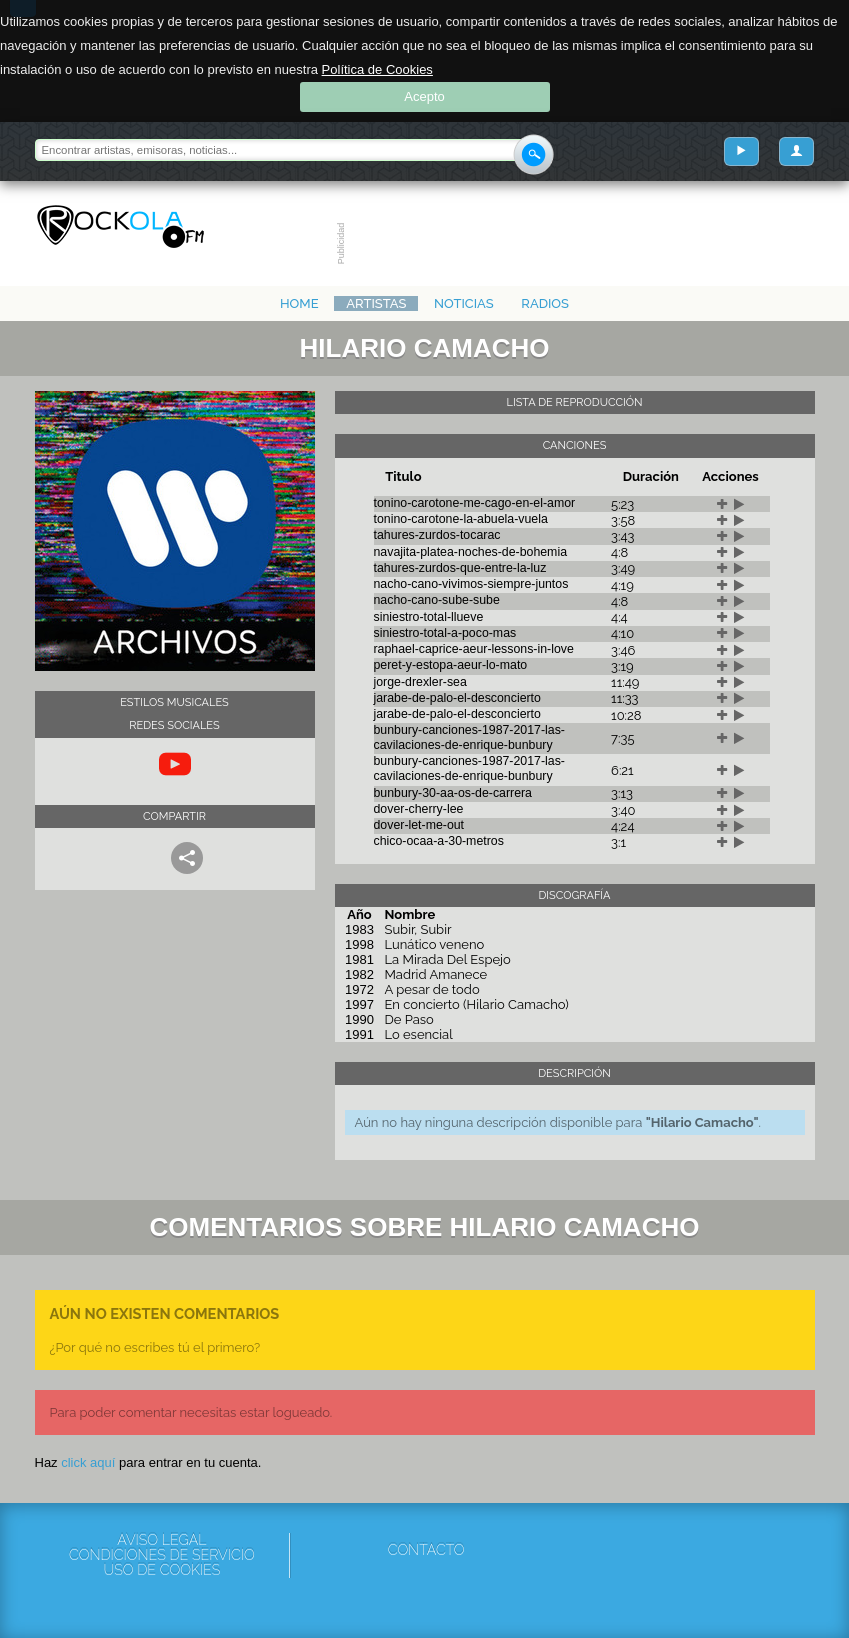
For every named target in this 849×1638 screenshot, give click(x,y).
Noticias (464, 303)
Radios (545, 303)
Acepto (424, 96)
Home (299, 303)
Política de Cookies (377, 69)
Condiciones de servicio (162, 1555)
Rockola (120, 227)
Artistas (376, 303)
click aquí (88, 1462)
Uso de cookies (162, 1570)
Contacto (426, 1550)
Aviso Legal (161, 1540)
